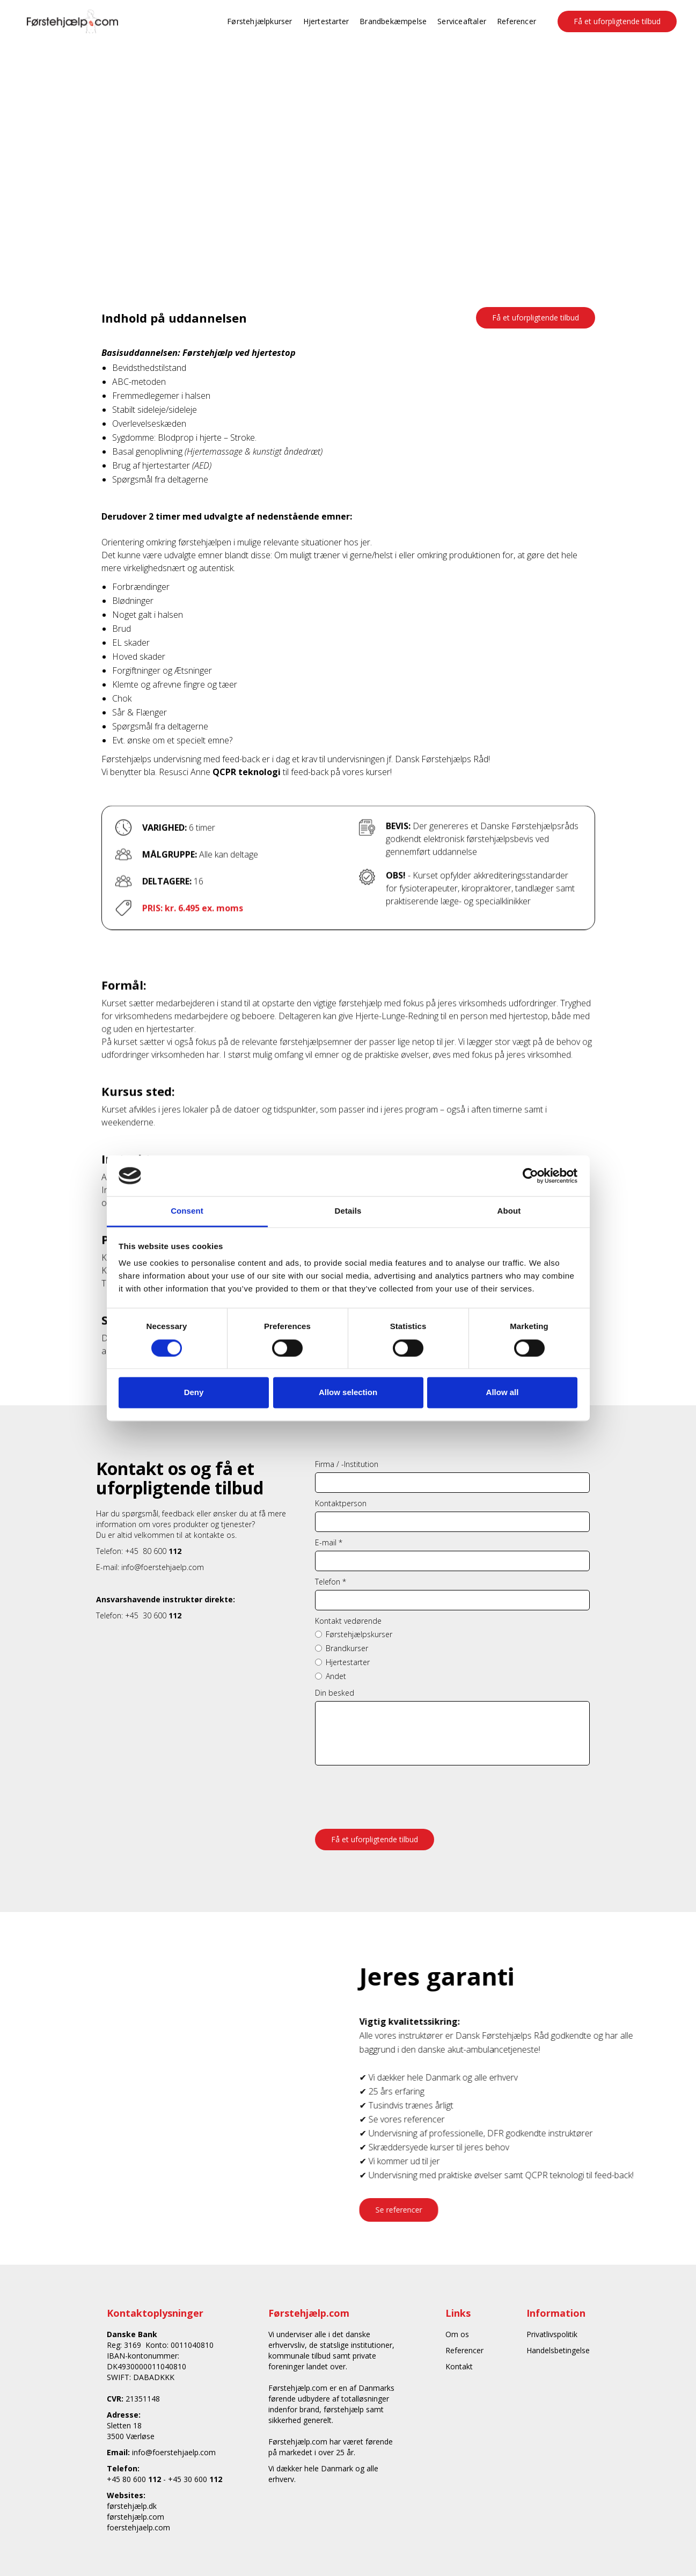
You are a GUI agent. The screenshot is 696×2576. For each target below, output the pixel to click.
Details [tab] (348, 1211)
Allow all (502, 1392)
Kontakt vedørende (348, 1621)
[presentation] (396, 1792)
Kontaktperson (341, 1503)
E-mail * (328, 1542)
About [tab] (509, 1211)
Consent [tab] (187, 1211)
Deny (194, 1392)
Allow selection (348, 1392)
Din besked (334, 1693)
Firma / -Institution (346, 1464)
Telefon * (330, 1582)
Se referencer (407, 2210)
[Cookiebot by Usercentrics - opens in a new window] (530, 1175)
